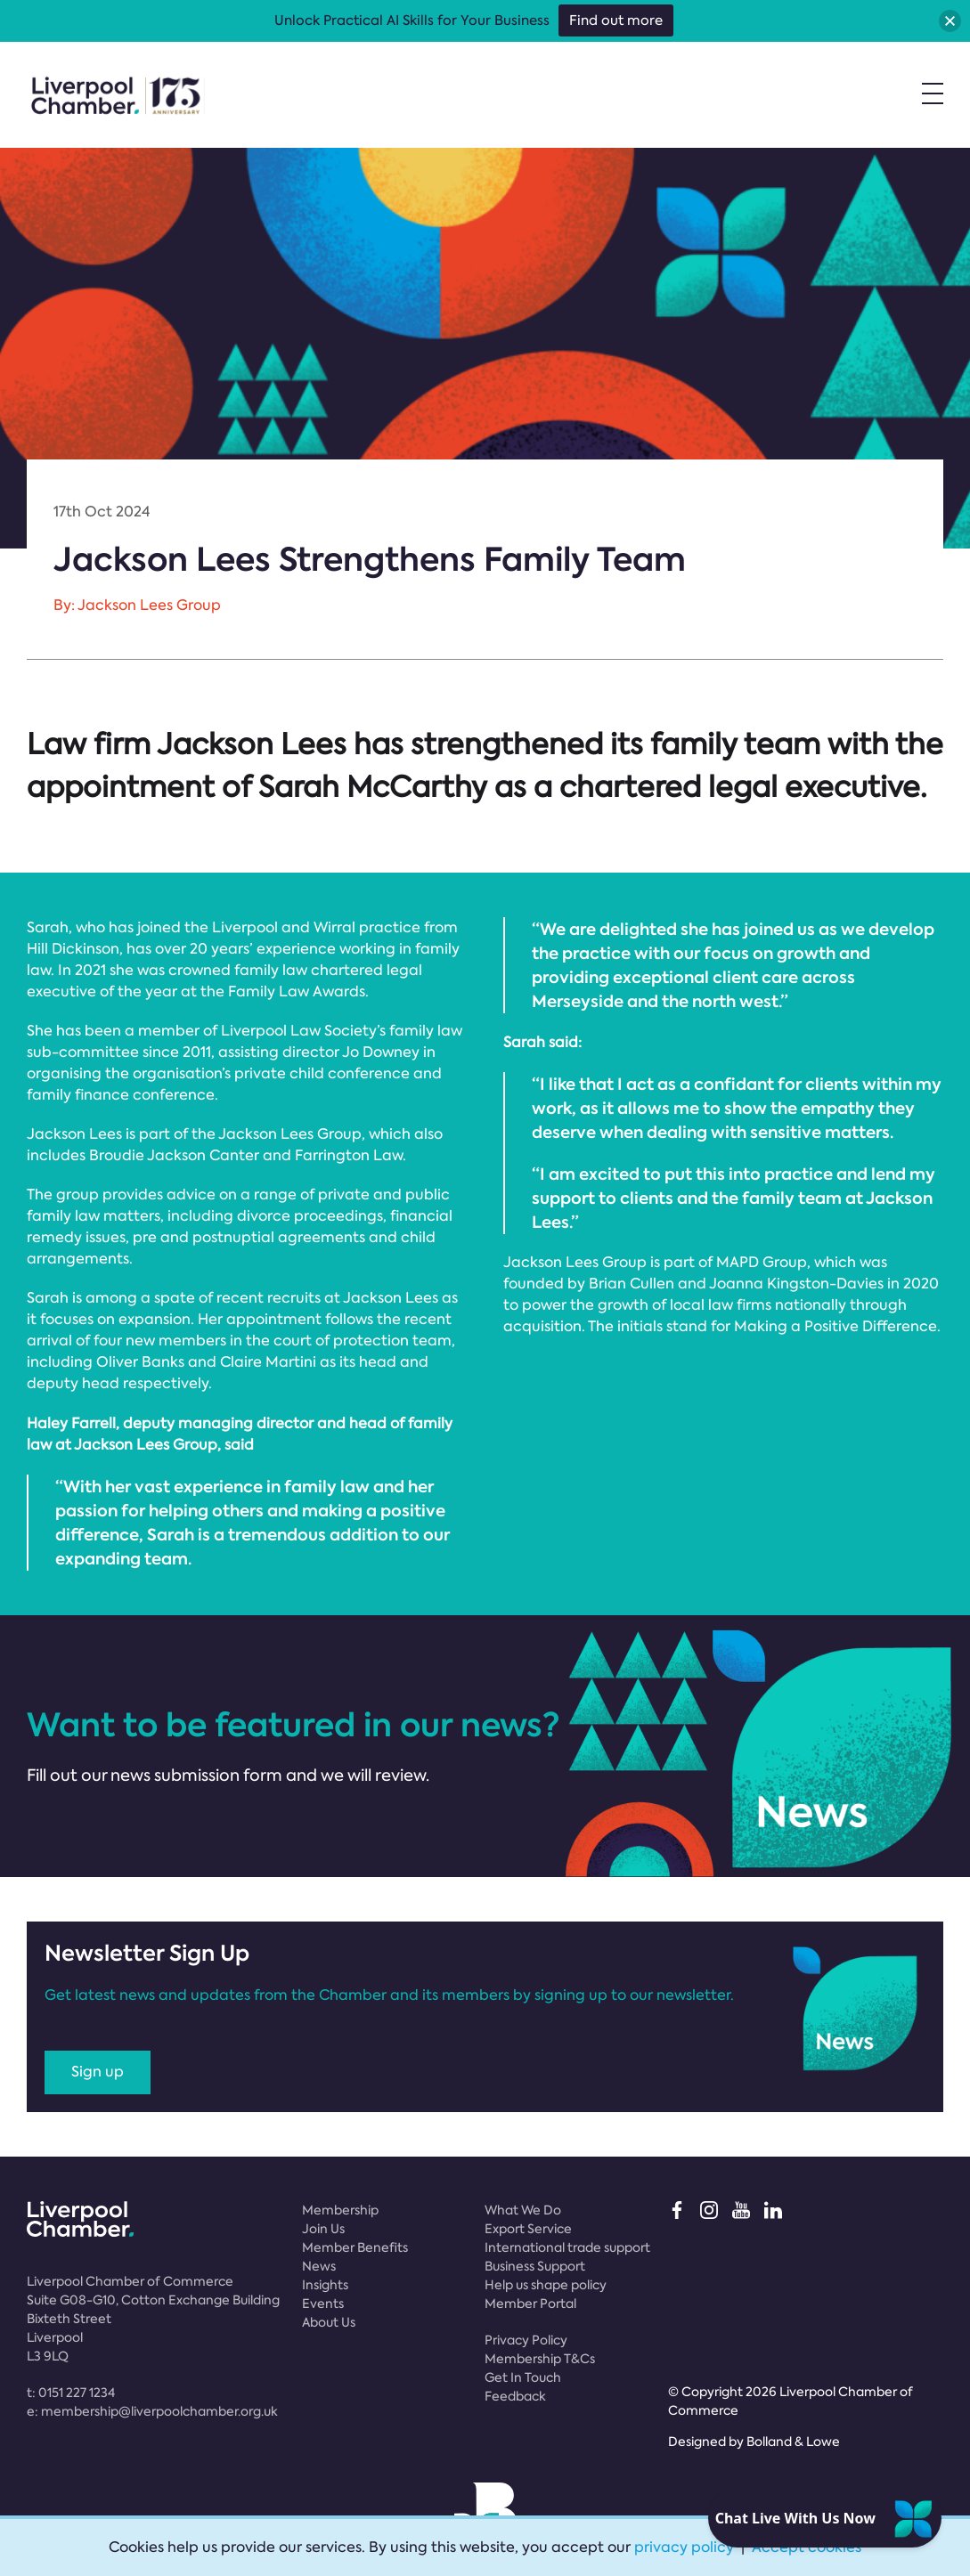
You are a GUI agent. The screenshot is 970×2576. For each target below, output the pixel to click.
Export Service (528, 2229)
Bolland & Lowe (793, 2442)
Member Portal (530, 2304)
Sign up (97, 2071)
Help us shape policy (546, 2285)
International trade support (567, 2247)
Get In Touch (523, 2377)
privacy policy (684, 2547)
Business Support (535, 2266)
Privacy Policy (526, 2340)
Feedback (515, 2396)
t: (71, 2393)
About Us (328, 2322)
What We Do (523, 2210)
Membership (340, 2210)
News (319, 2266)
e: (152, 2411)
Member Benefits (355, 2247)
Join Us (323, 2229)
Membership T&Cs (540, 2359)
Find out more (616, 20)
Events (323, 2304)
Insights (325, 2285)
